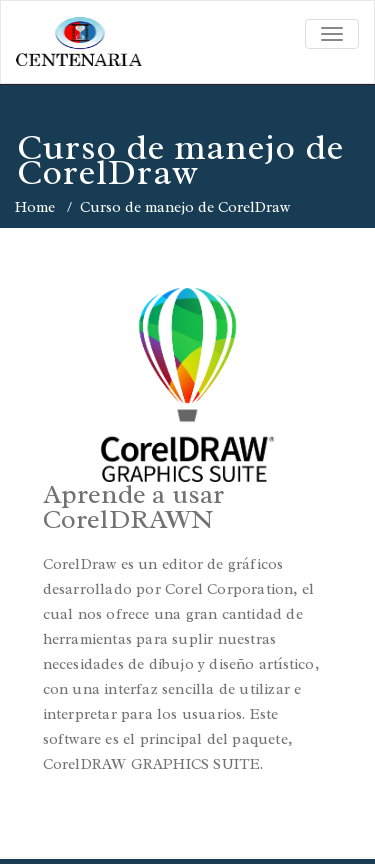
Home (35, 207)
